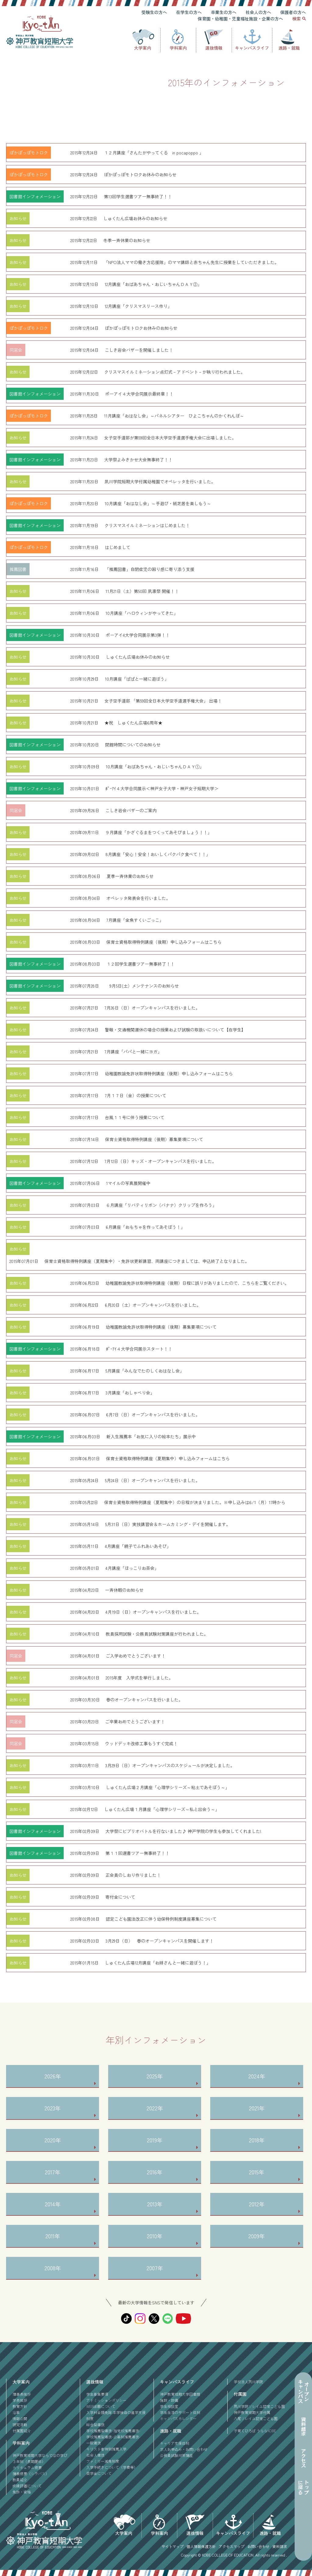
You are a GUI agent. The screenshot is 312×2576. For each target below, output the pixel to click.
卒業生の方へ (223, 12)
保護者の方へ (293, 12)
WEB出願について (100, 2406)
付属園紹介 (21, 2430)
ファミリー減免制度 (102, 2461)
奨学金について (99, 2473)
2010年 (154, 2236)
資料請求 (279, 2546)
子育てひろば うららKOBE (255, 2430)
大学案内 (142, 48)
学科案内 (178, 48)
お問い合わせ (258, 2546)
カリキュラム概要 (27, 2467)
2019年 (154, 2140)
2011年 (52, 2236)
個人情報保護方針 (201, 2546)
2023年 (52, 2108)
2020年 (52, 2140)
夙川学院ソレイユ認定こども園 (259, 2406)
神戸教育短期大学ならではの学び (39, 2455)
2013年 (154, 2204)
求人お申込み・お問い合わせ (183, 2449)
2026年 (52, 2076)
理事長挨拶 (21, 2394)
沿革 (16, 2412)
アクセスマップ (231, 2546)
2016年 (154, 2172)
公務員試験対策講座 (176, 2455)
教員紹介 (19, 2479)
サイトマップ (172, 2546)
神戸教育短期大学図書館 (180, 2394)
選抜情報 (213, 48)
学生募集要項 (97, 2394)
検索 (296, 19)
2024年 (256, 2076)
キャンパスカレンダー (178, 2418)
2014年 (53, 2204)
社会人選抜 (95, 2455)
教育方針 (19, 2406)
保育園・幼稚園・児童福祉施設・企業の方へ (240, 19)
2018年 (256, 2140)
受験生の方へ (154, 12)
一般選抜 (93, 2442)
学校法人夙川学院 (248, 2381)
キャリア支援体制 (174, 2443)
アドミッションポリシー (106, 2400)
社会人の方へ (258, 12)
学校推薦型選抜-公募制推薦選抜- (113, 2436)
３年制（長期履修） (28, 2461)
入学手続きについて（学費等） (111, 2467)
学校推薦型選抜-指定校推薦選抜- (113, 2430)
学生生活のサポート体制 (180, 2412)
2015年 (256, 2172)
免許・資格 (21, 2491)
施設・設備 (169, 2400)
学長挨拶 (19, 2400)
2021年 (256, 2108)
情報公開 (19, 2418)
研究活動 (19, 2424)
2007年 (155, 2268)
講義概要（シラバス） (30, 2473)
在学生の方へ (189, 12)
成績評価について (27, 2485)
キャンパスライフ (252, 48)
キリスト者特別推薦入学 (106, 2448)
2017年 (52, 2172)
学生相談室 (169, 2406)
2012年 (256, 2204)
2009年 (256, 2236)
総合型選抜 (95, 2424)
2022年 (155, 2108)
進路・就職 (289, 48)
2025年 (155, 2076)
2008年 (52, 2268)
